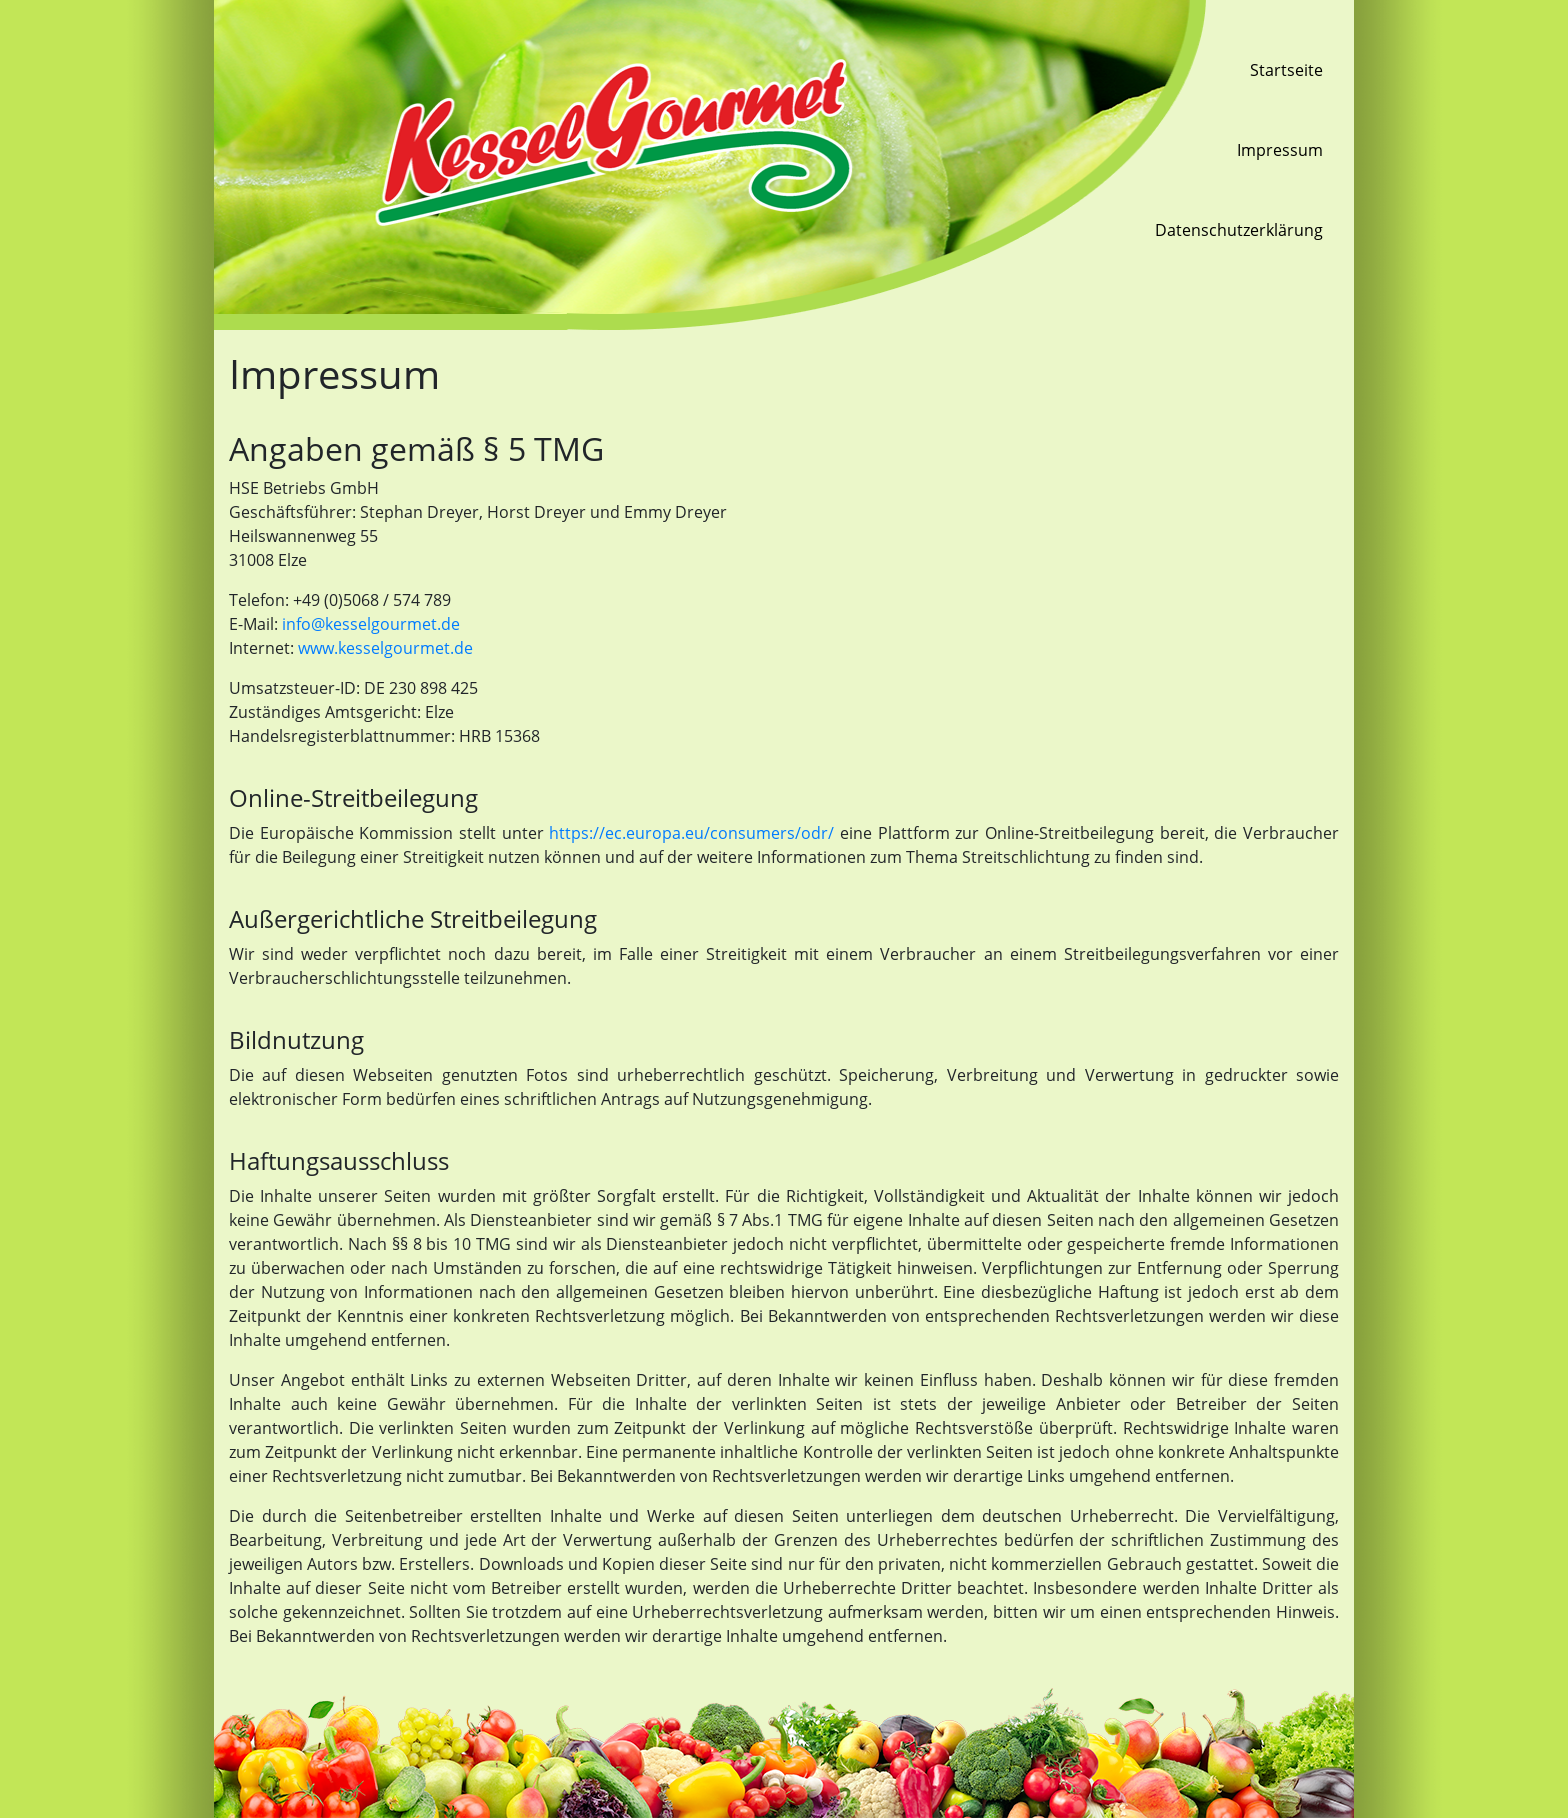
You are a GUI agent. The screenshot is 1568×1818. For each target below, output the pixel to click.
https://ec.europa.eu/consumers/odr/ (691, 833)
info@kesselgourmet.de (371, 624)
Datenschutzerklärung (1239, 230)
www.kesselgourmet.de (385, 648)
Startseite (1286, 70)
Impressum (1280, 150)
